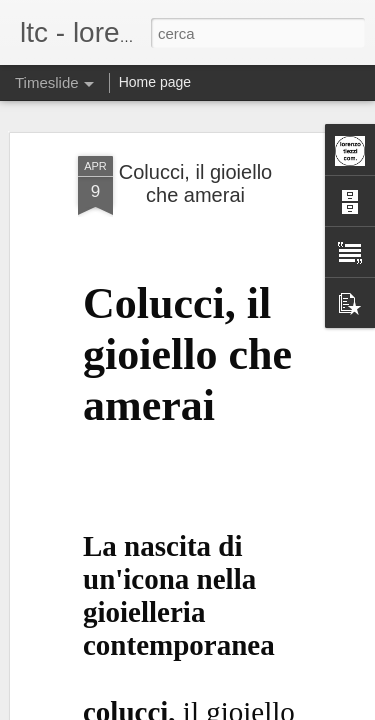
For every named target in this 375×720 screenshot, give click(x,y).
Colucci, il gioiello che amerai (195, 147)
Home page (155, 82)
